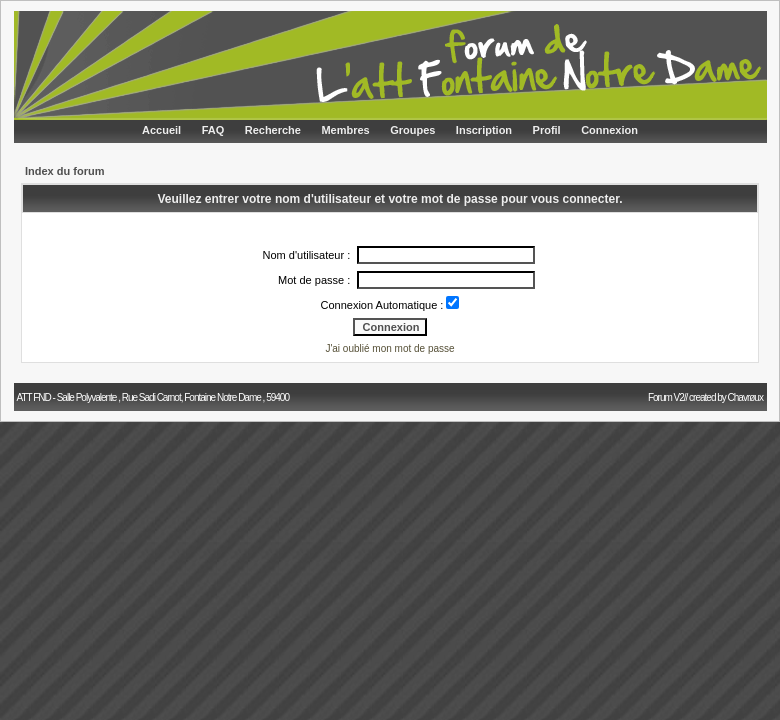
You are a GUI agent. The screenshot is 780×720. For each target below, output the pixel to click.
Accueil (161, 130)
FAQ (213, 130)
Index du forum (64, 171)
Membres (345, 130)
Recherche (273, 130)
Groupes (412, 130)
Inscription (484, 130)
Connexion (609, 130)
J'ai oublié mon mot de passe (389, 348)
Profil (547, 130)
